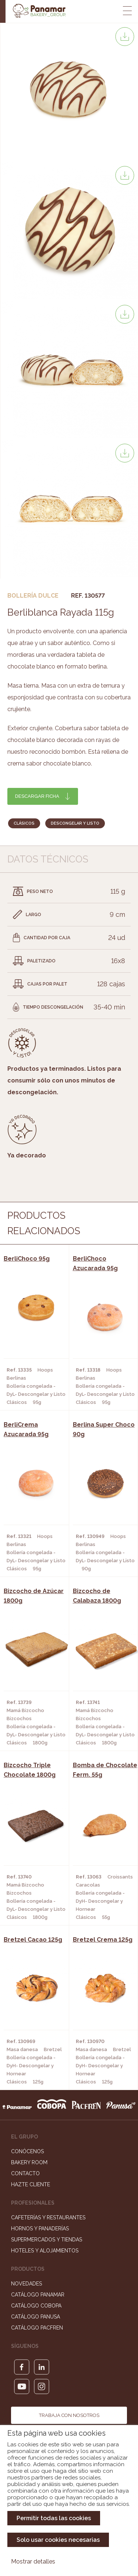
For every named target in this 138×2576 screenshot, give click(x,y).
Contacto (25, 2173)
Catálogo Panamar (37, 2295)
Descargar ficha (37, 796)
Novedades (26, 2284)
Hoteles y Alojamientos (44, 2250)
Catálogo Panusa (35, 2317)
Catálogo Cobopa (36, 2306)
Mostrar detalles (33, 2561)
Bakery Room (29, 2162)
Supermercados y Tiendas (46, 2239)
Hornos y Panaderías (40, 2228)
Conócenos (27, 2151)
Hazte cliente (30, 2184)
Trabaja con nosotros (69, 2415)
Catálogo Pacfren (37, 2328)
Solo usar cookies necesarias (58, 2539)
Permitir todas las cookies (54, 2518)
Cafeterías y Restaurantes (48, 2217)
